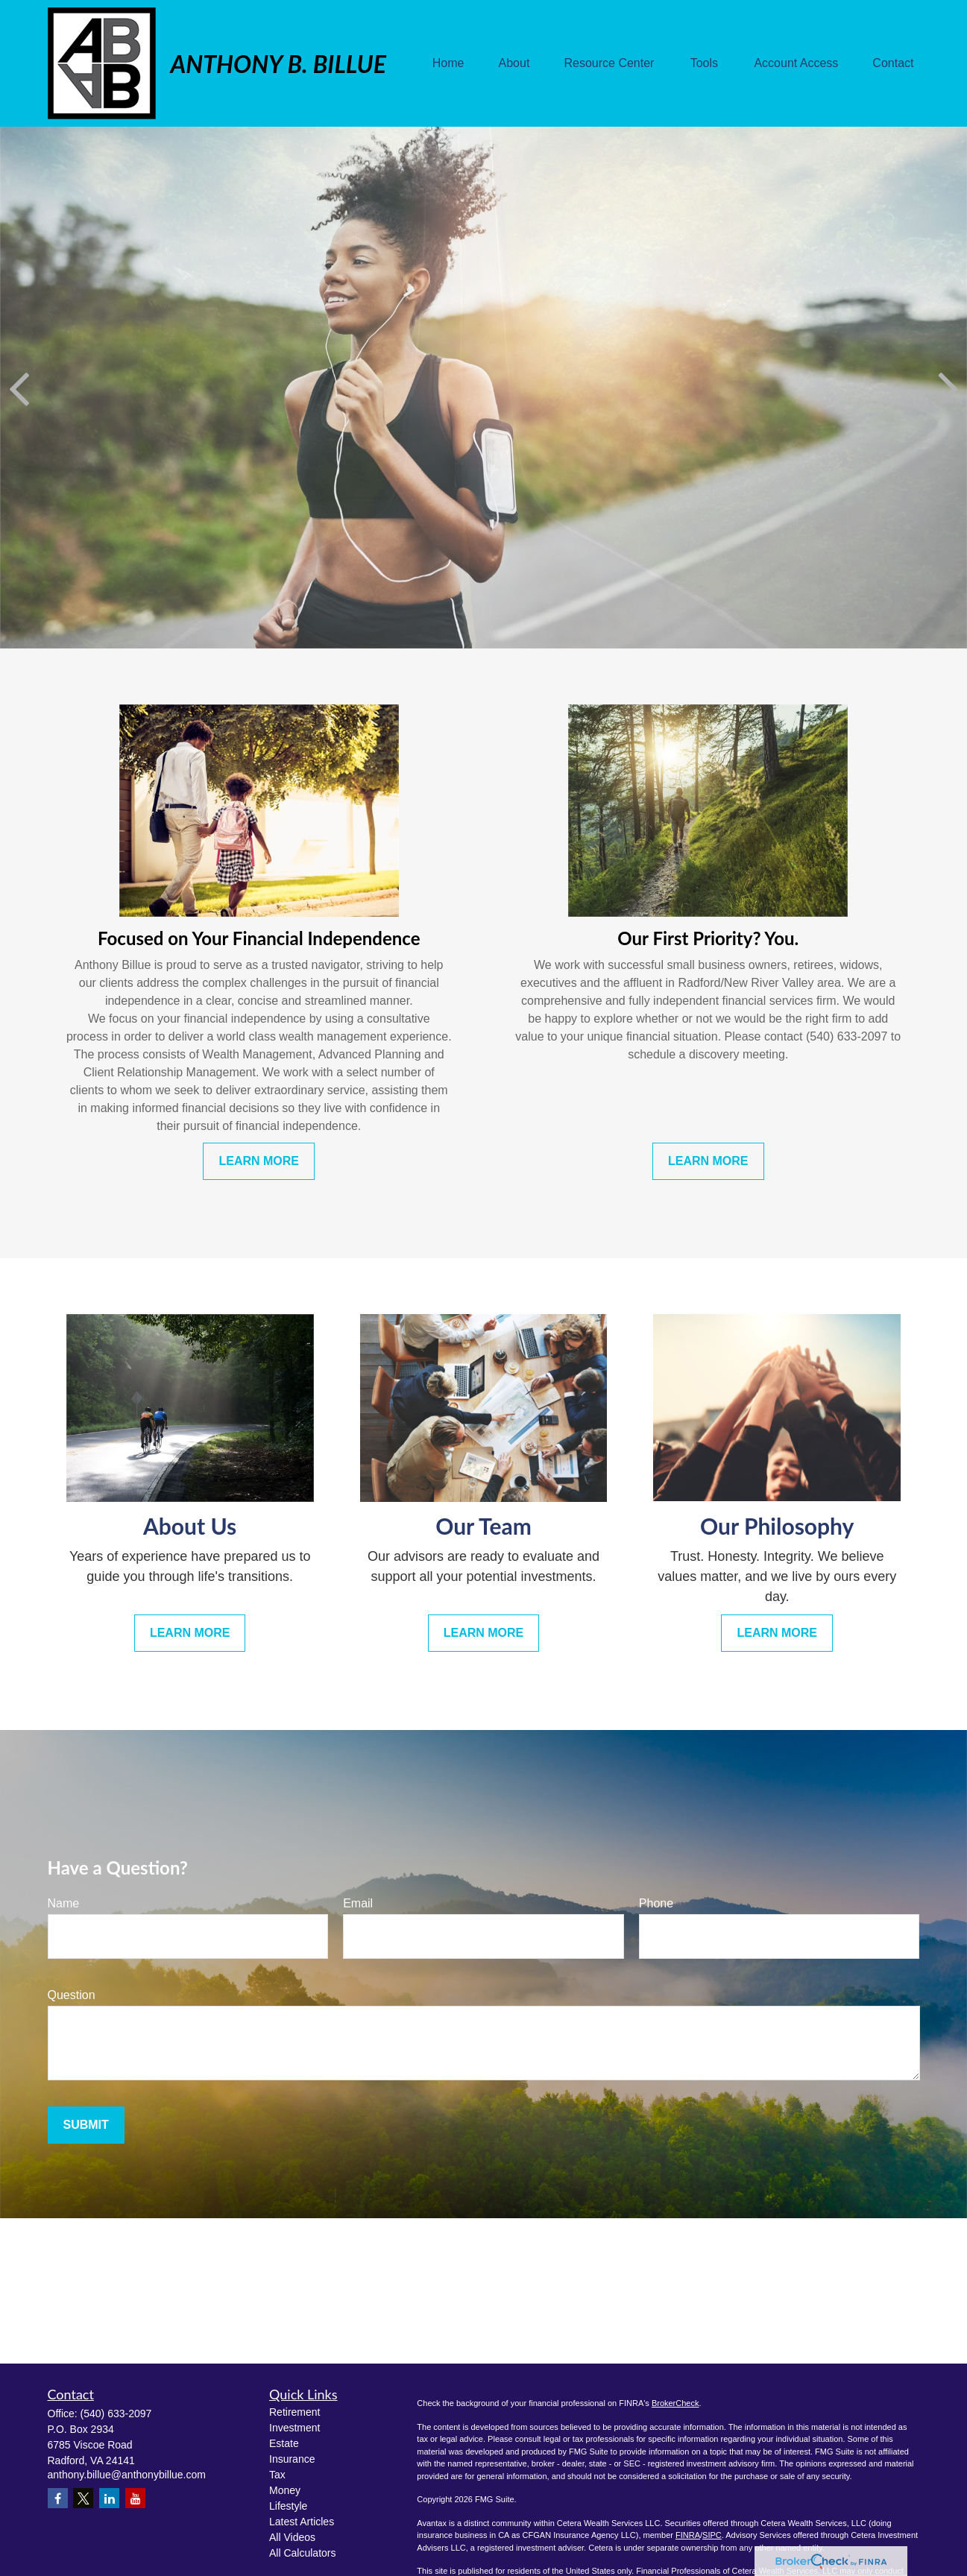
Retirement (294, 2412)
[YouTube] (135, 2498)
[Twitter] (83, 2498)
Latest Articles (301, 2522)
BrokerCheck (675, 2403)
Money (284, 2490)
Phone (656, 1903)
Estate (284, 2443)
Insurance (292, 2459)
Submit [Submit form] (86, 2124)
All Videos (292, 2537)
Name (64, 1903)
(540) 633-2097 (116, 2413)
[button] (448, 64)
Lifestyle (288, 2506)
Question (71, 1995)
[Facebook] (58, 2498)
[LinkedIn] (109, 2498)
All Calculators (302, 2553)
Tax (277, 2475)
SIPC (712, 2535)
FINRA (687, 2535)
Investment (294, 2428)
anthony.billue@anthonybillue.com (127, 2475)
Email (358, 1903)
